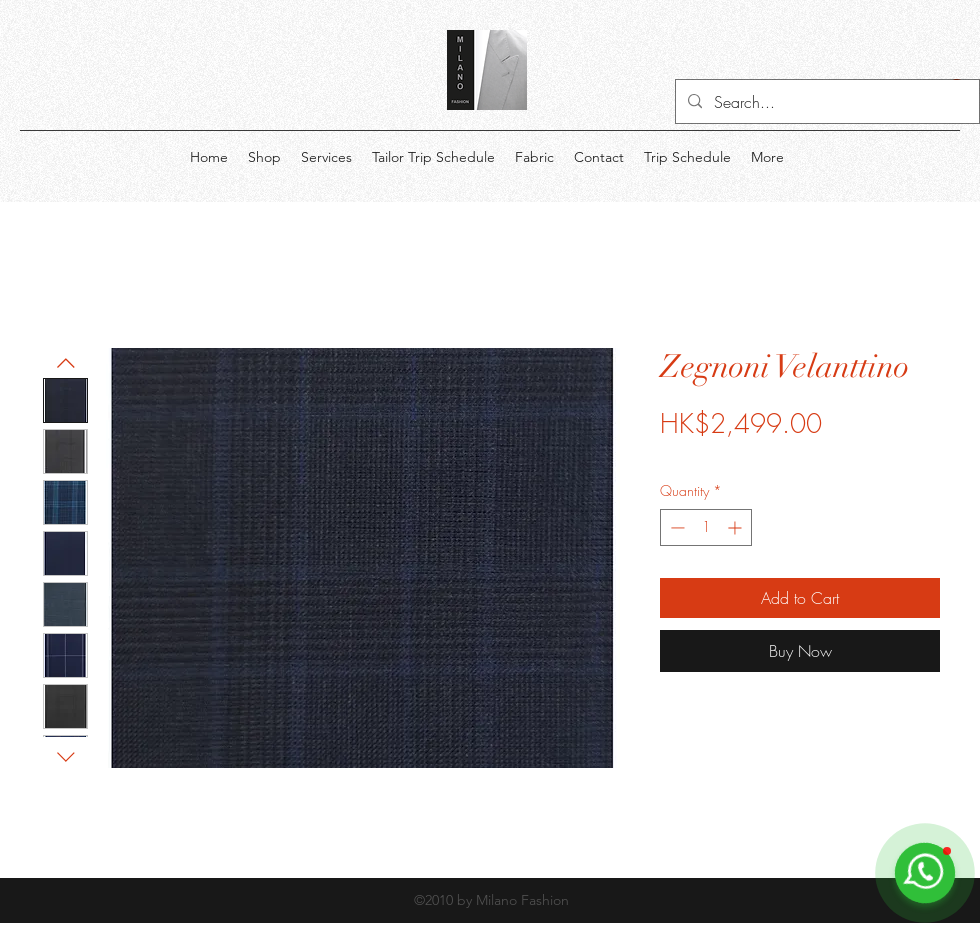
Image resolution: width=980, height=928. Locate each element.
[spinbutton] (706, 527)
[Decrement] (675, 527)
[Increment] (736, 527)
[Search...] (825, 102)
